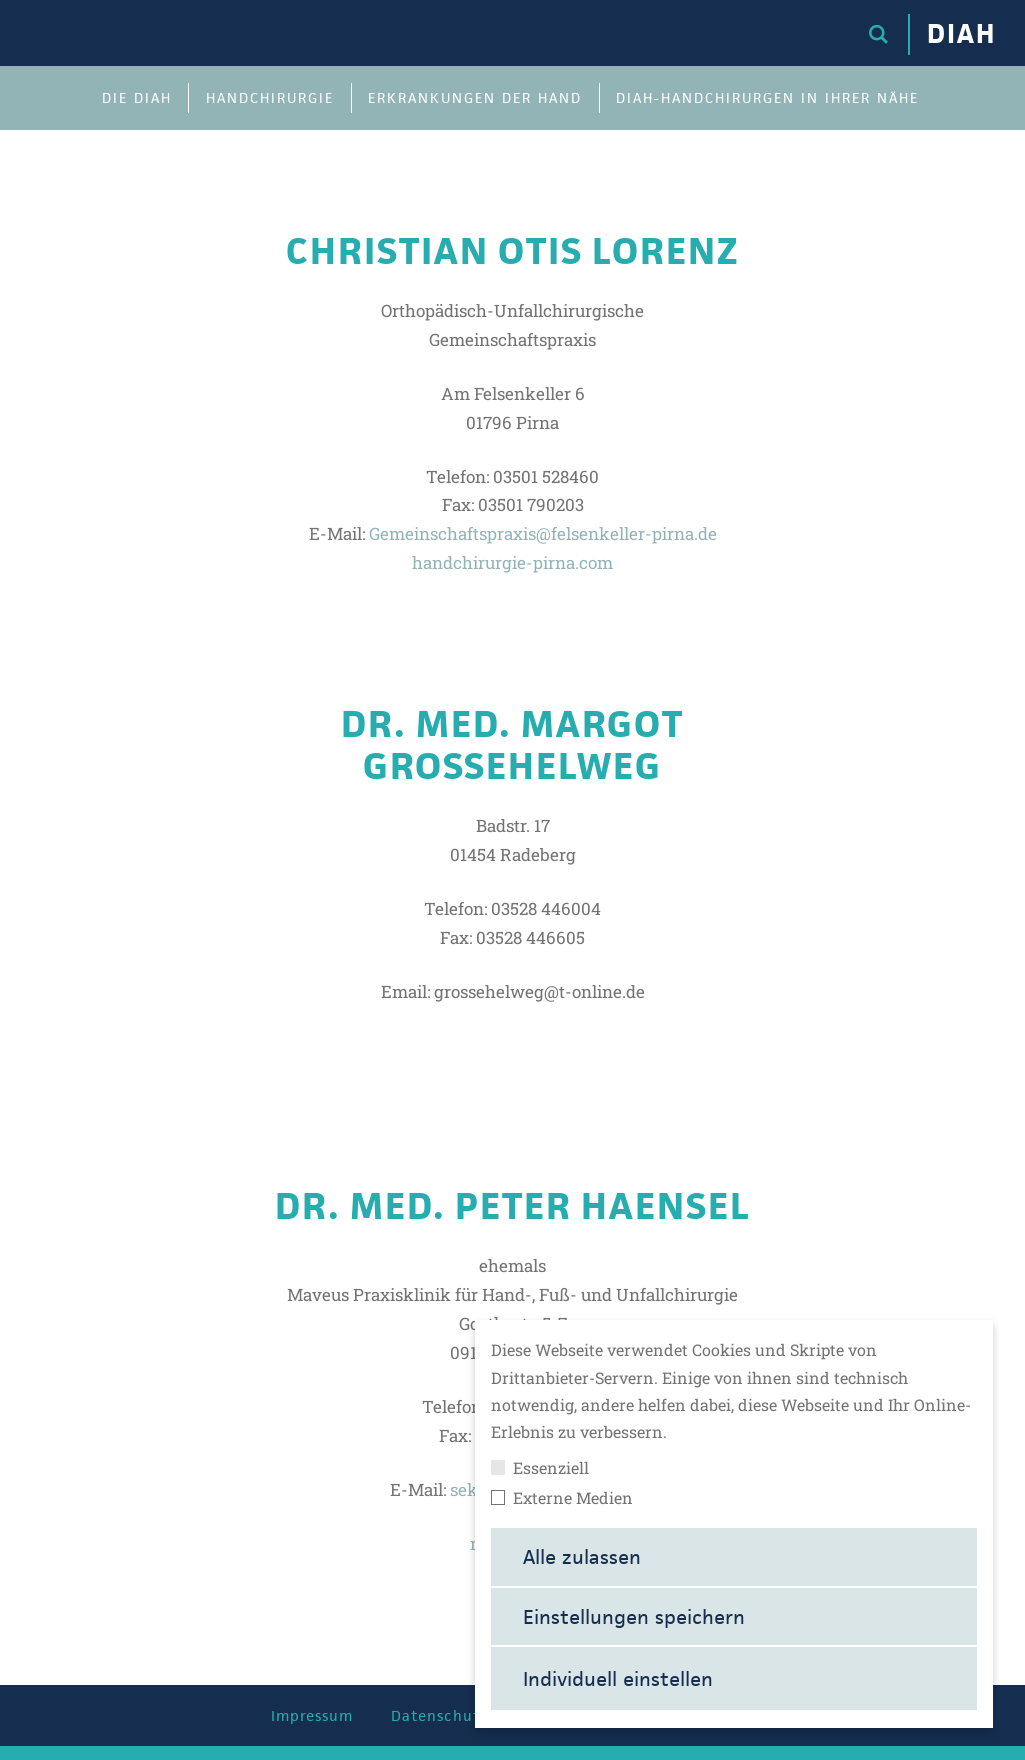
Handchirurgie (270, 98)
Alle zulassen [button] (582, 1557)
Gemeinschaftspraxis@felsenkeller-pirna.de (543, 533)
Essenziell (540, 1468)
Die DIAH (137, 98)
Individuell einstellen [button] (618, 1679)
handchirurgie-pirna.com (512, 562)
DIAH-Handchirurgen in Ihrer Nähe (767, 98)
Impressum (312, 1715)
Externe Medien (562, 1498)
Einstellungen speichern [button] (634, 1617)
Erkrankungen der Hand (475, 98)
